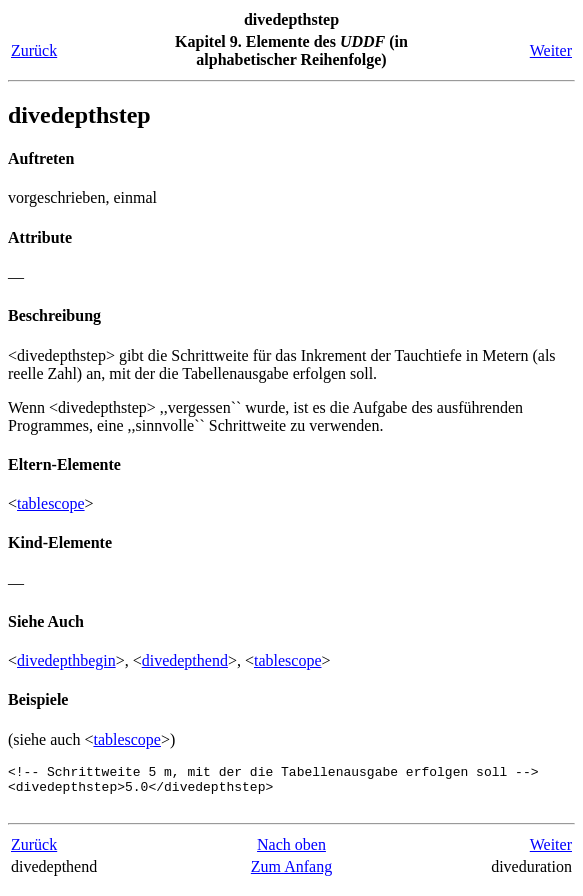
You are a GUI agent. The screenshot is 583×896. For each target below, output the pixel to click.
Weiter (551, 50)
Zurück (34, 50)
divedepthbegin (66, 660)
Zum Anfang (291, 875)
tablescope (51, 503)
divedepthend (185, 660)
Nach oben (291, 853)
